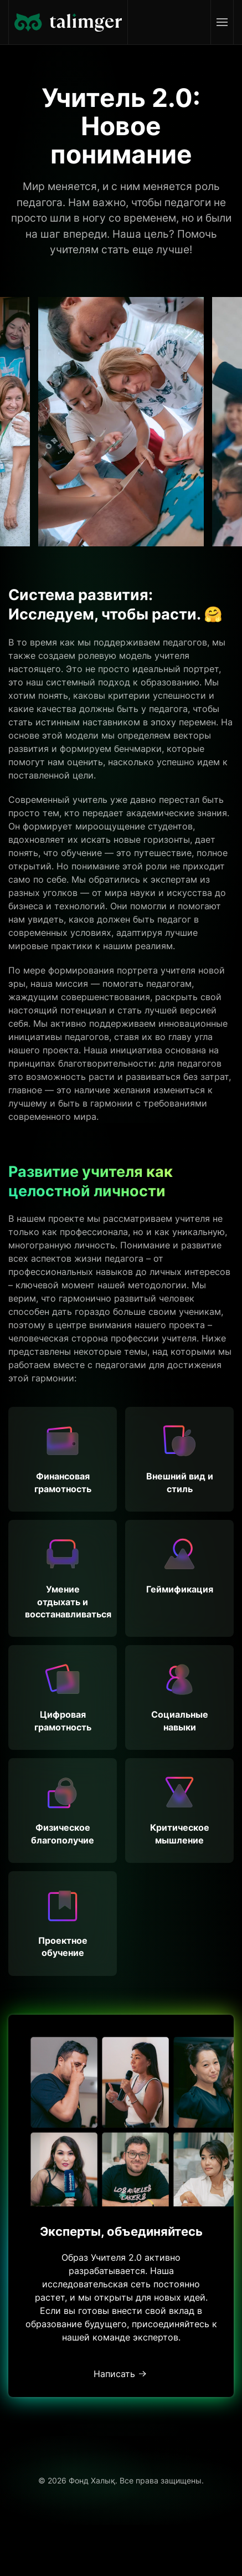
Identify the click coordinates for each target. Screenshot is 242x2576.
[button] (221, 22)
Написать (114, 2373)
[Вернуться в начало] (68, 22)
